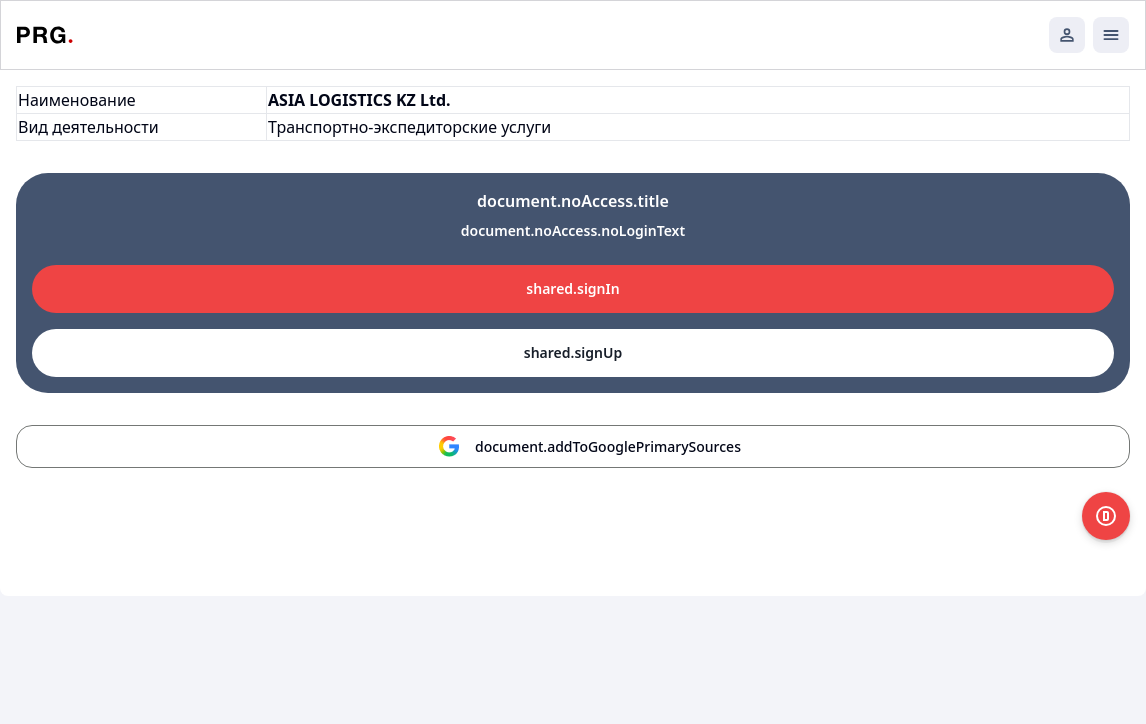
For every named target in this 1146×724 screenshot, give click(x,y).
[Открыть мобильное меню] (1111, 35)
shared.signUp (573, 352)
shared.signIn (572, 288)
